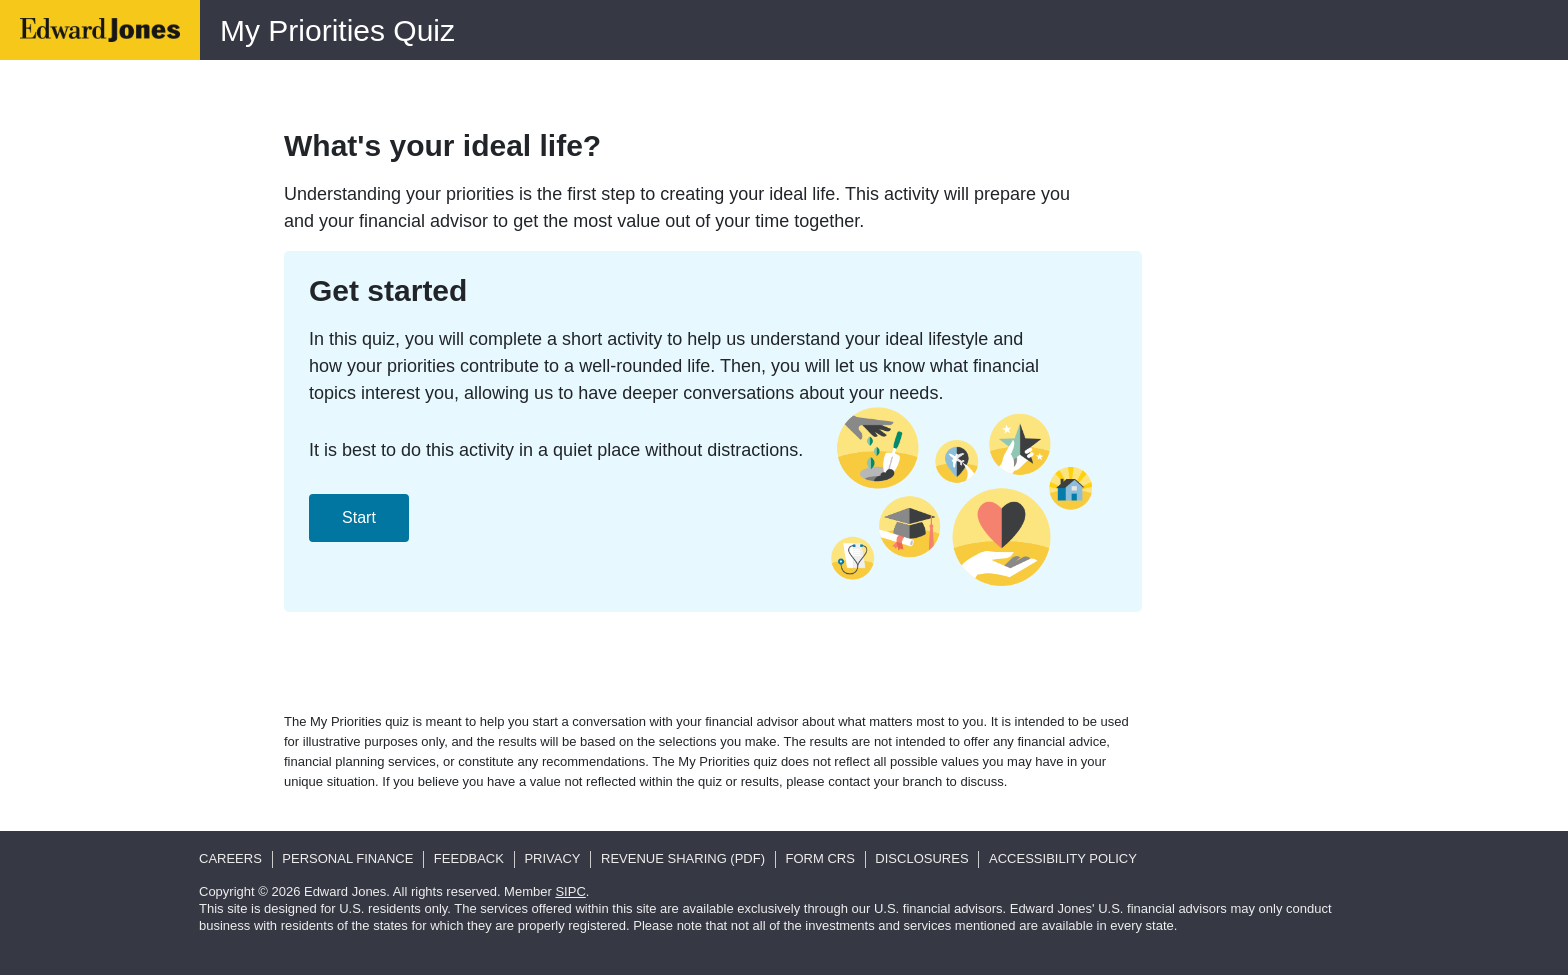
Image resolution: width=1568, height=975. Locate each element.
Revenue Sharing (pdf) (683, 858)
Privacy (552, 858)
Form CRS (820, 858)
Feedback (469, 858)
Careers (230, 858)
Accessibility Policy (1063, 858)
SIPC (570, 891)
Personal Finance (347, 858)
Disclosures (921, 858)
